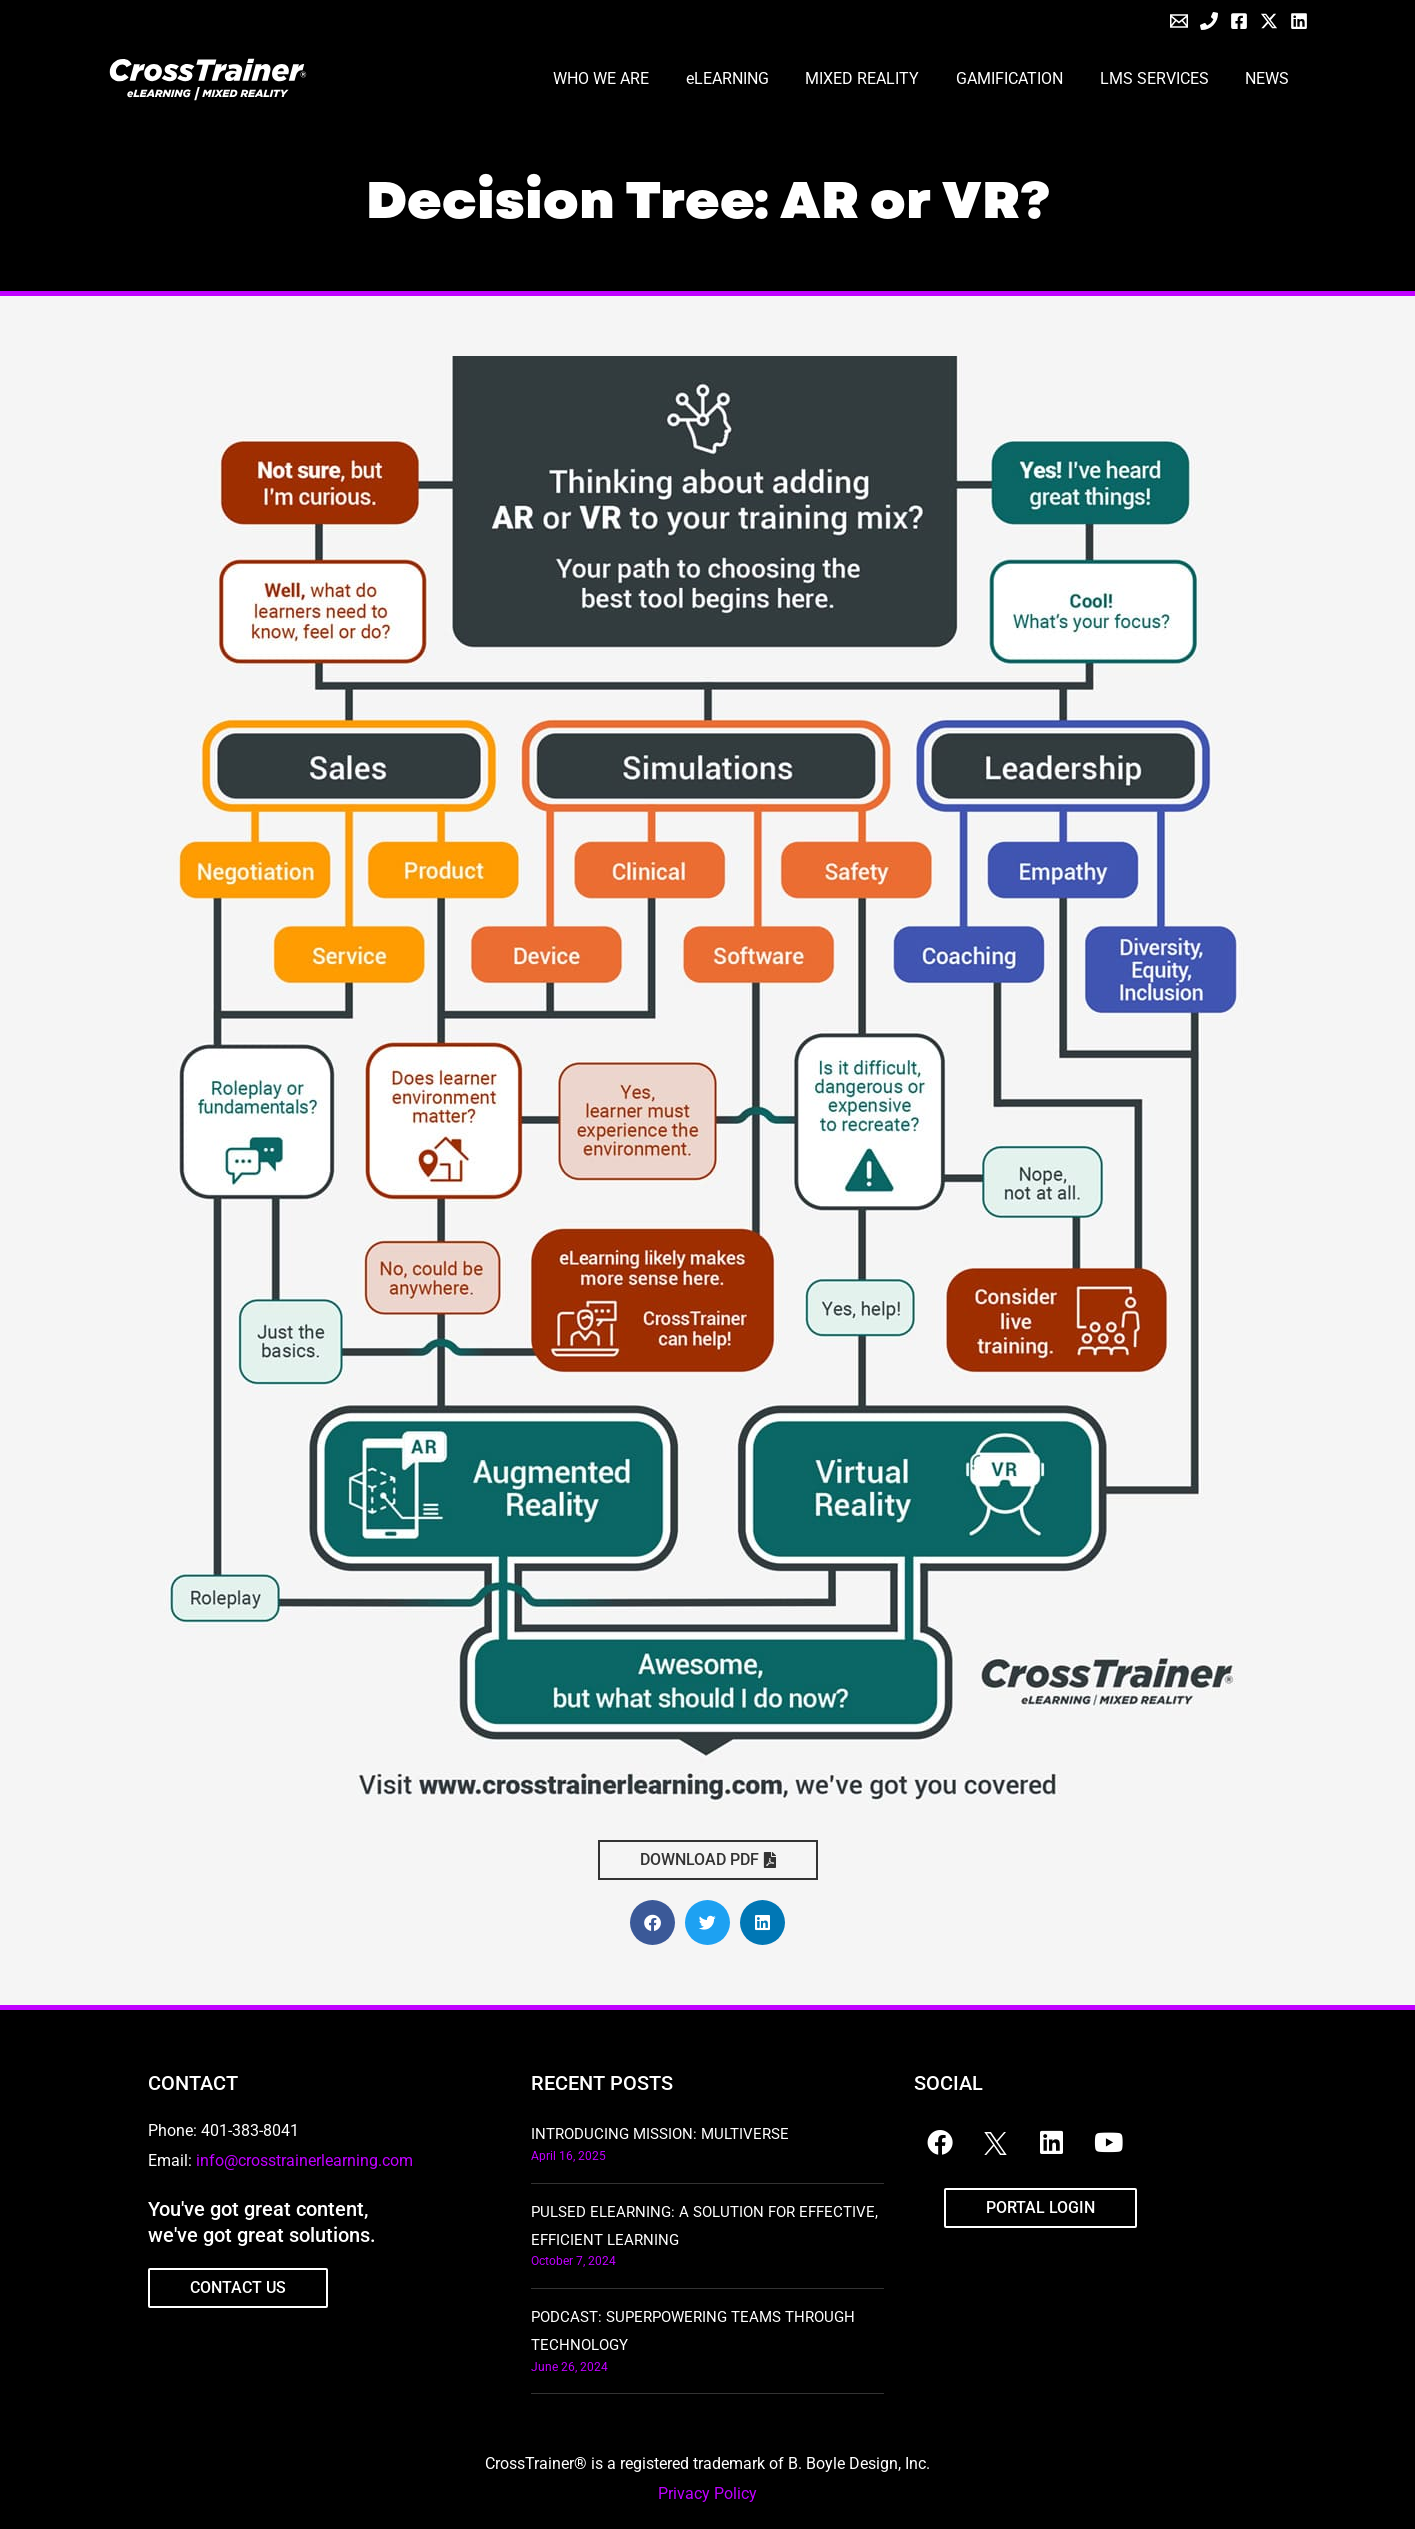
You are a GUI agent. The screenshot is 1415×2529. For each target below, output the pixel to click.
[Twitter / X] (1269, 21)
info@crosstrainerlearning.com (304, 2160)
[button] (652, 1922)
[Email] (1179, 21)
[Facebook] (1239, 21)
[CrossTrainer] (208, 78)
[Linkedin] (1299, 21)
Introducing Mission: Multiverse (660, 2134)
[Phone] (1209, 21)
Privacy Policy (707, 2493)
